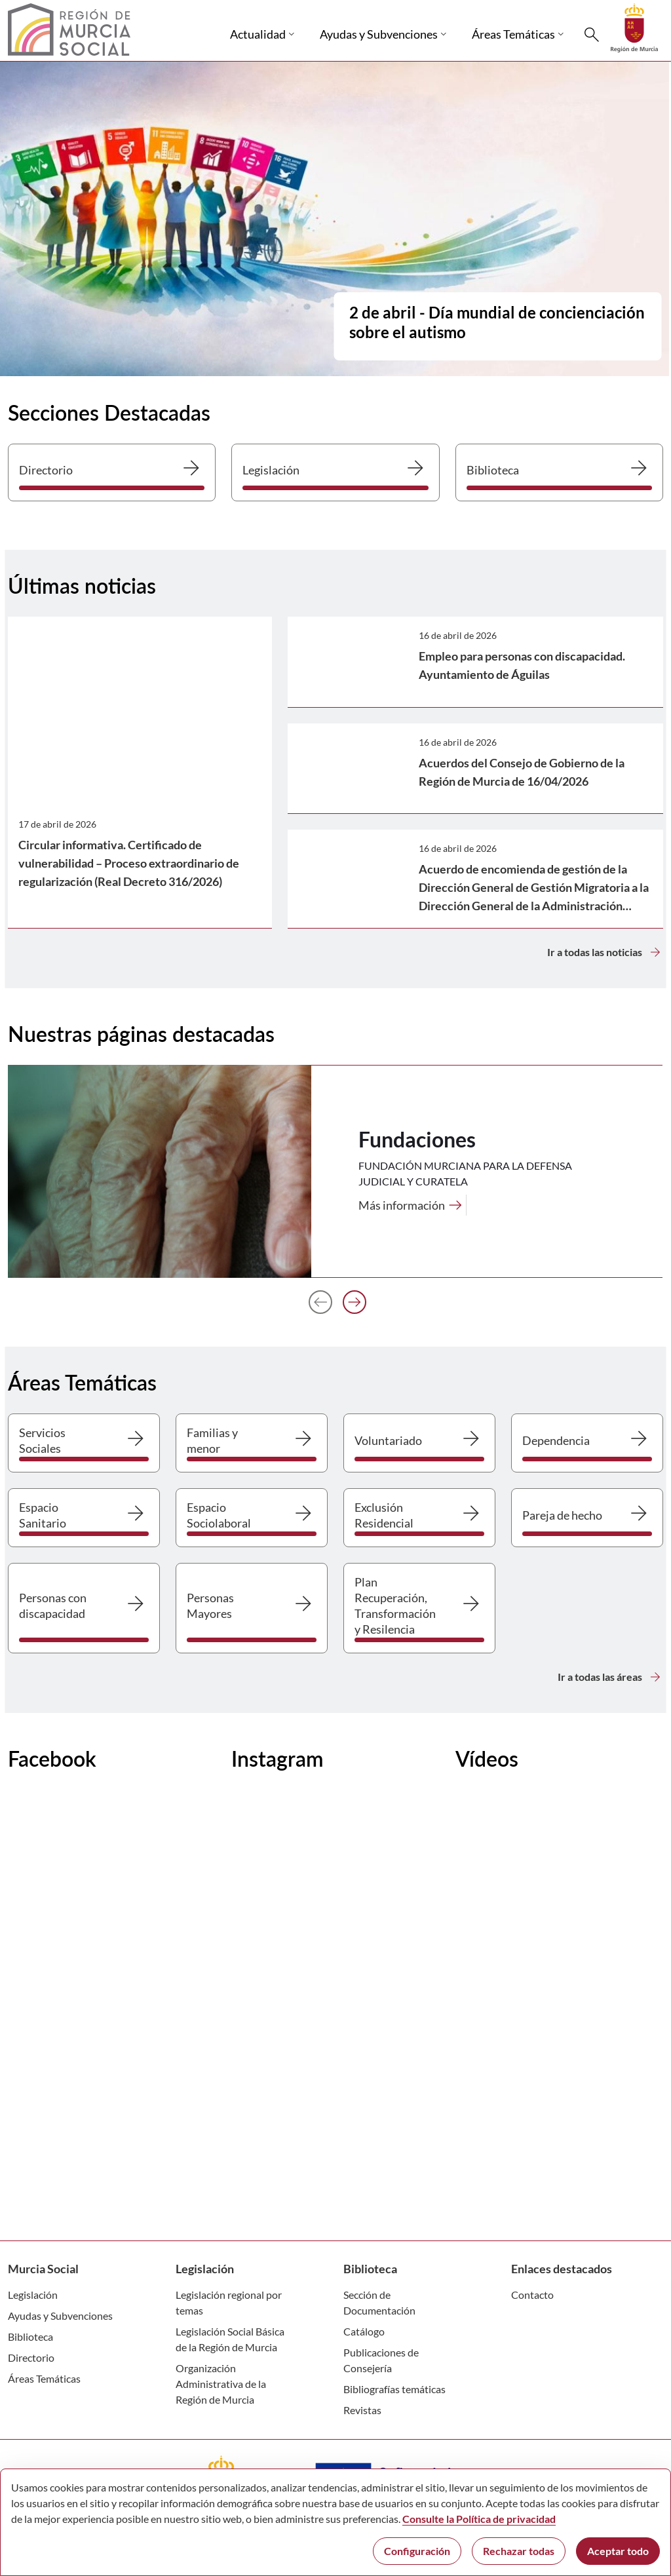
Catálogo (364, 2331)
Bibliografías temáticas (394, 2389)
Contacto (532, 2294)
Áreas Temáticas (44, 2378)
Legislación (33, 2294)
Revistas (362, 2410)
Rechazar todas (518, 2551)
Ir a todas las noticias (605, 952)
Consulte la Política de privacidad (479, 2518)
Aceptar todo (618, 2551)
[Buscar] (591, 34)
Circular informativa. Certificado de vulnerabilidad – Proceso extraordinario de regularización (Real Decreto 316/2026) (128, 863)
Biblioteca (30, 2336)
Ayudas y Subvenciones (60, 2315)
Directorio (31, 2357)
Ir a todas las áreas (610, 1677)
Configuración (417, 2551)
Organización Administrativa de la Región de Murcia (221, 2384)
